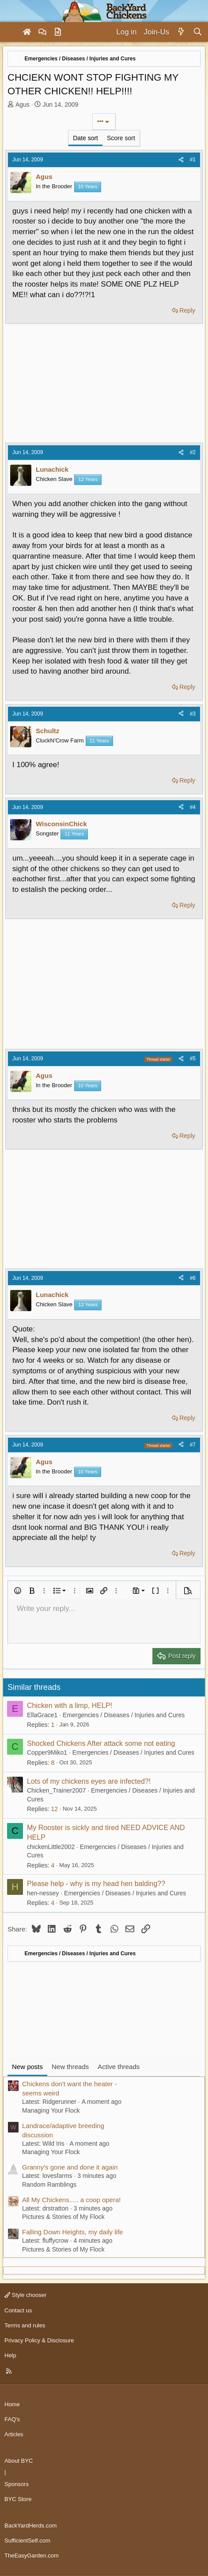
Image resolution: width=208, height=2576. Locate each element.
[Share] (181, 160)
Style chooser (25, 2295)
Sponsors (16, 2484)
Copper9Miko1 (47, 1752)
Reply (187, 310)
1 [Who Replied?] (52, 1724)
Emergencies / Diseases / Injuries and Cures (124, 1715)
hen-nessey (43, 1893)
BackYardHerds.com (30, 2525)
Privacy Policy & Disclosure (39, 2340)
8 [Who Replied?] (52, 1762)
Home (12, 2404)
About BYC (18, 2460)
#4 (193, 807)
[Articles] (57, 32)
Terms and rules (24, 2325)
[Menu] (10, 32)
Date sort (85, 138)
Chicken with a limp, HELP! (69, 1705)
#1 (193, 160)
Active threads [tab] (119, 2066)
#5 (193, 1058)
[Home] (26, 32)
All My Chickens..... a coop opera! (71, 2199)
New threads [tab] (70, 2066)
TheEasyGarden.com (31, 2555)
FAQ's (12, 2419)
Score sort (121, 138)
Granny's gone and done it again (69, 2167)
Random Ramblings (49, 2184)
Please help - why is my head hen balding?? (96, 1883)
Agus (22, 104)
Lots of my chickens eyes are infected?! (89, 1781)
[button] (17, 1591)
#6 (193, 1278)
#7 (193, 1445)
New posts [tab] (27, 2066)
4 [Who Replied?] (52, 1865)
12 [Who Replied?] (54, 1808)
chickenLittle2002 (51, 1846)
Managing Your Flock (51, 2110)
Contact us (18, 2310)
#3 (193, 714)
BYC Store (17, 2499)
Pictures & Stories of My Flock (63, 2216)
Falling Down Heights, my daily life (72, 2232)
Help (10, 2355)
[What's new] (181, 32)
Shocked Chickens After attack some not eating (101, 1743)
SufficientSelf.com (27, 2540)
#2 (193, 452)
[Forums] (42, 32)
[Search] (197, 32)
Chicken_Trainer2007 (56, 1790)
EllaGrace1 (42, 1715)
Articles (13, 2434)
